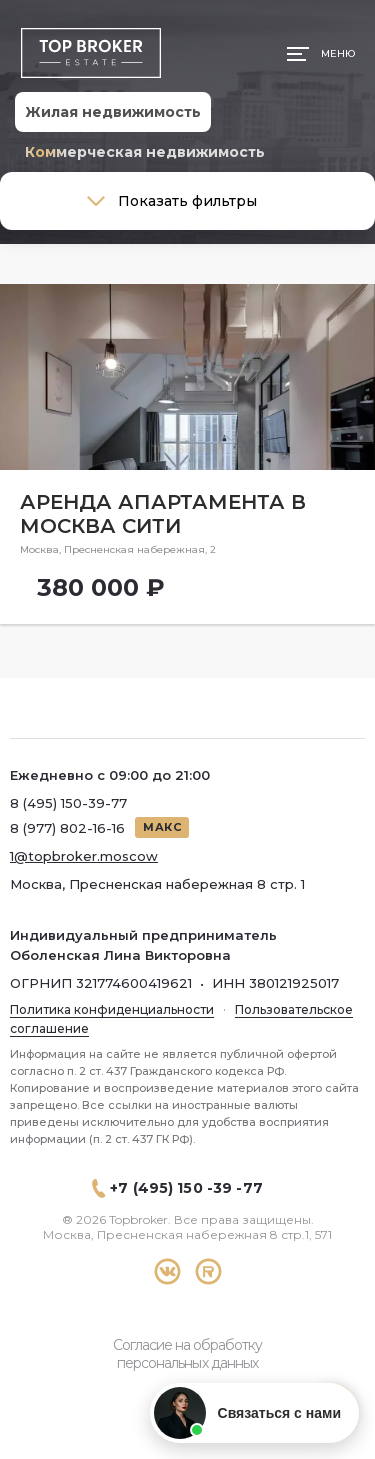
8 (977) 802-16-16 (67, 828)
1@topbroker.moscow (84, 856)
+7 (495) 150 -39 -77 (186, 1188)
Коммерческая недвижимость (145, 152)
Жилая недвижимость (113, 112)
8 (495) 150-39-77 (68, 803)
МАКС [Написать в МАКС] (162, 827)
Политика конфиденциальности (112, 1009)
